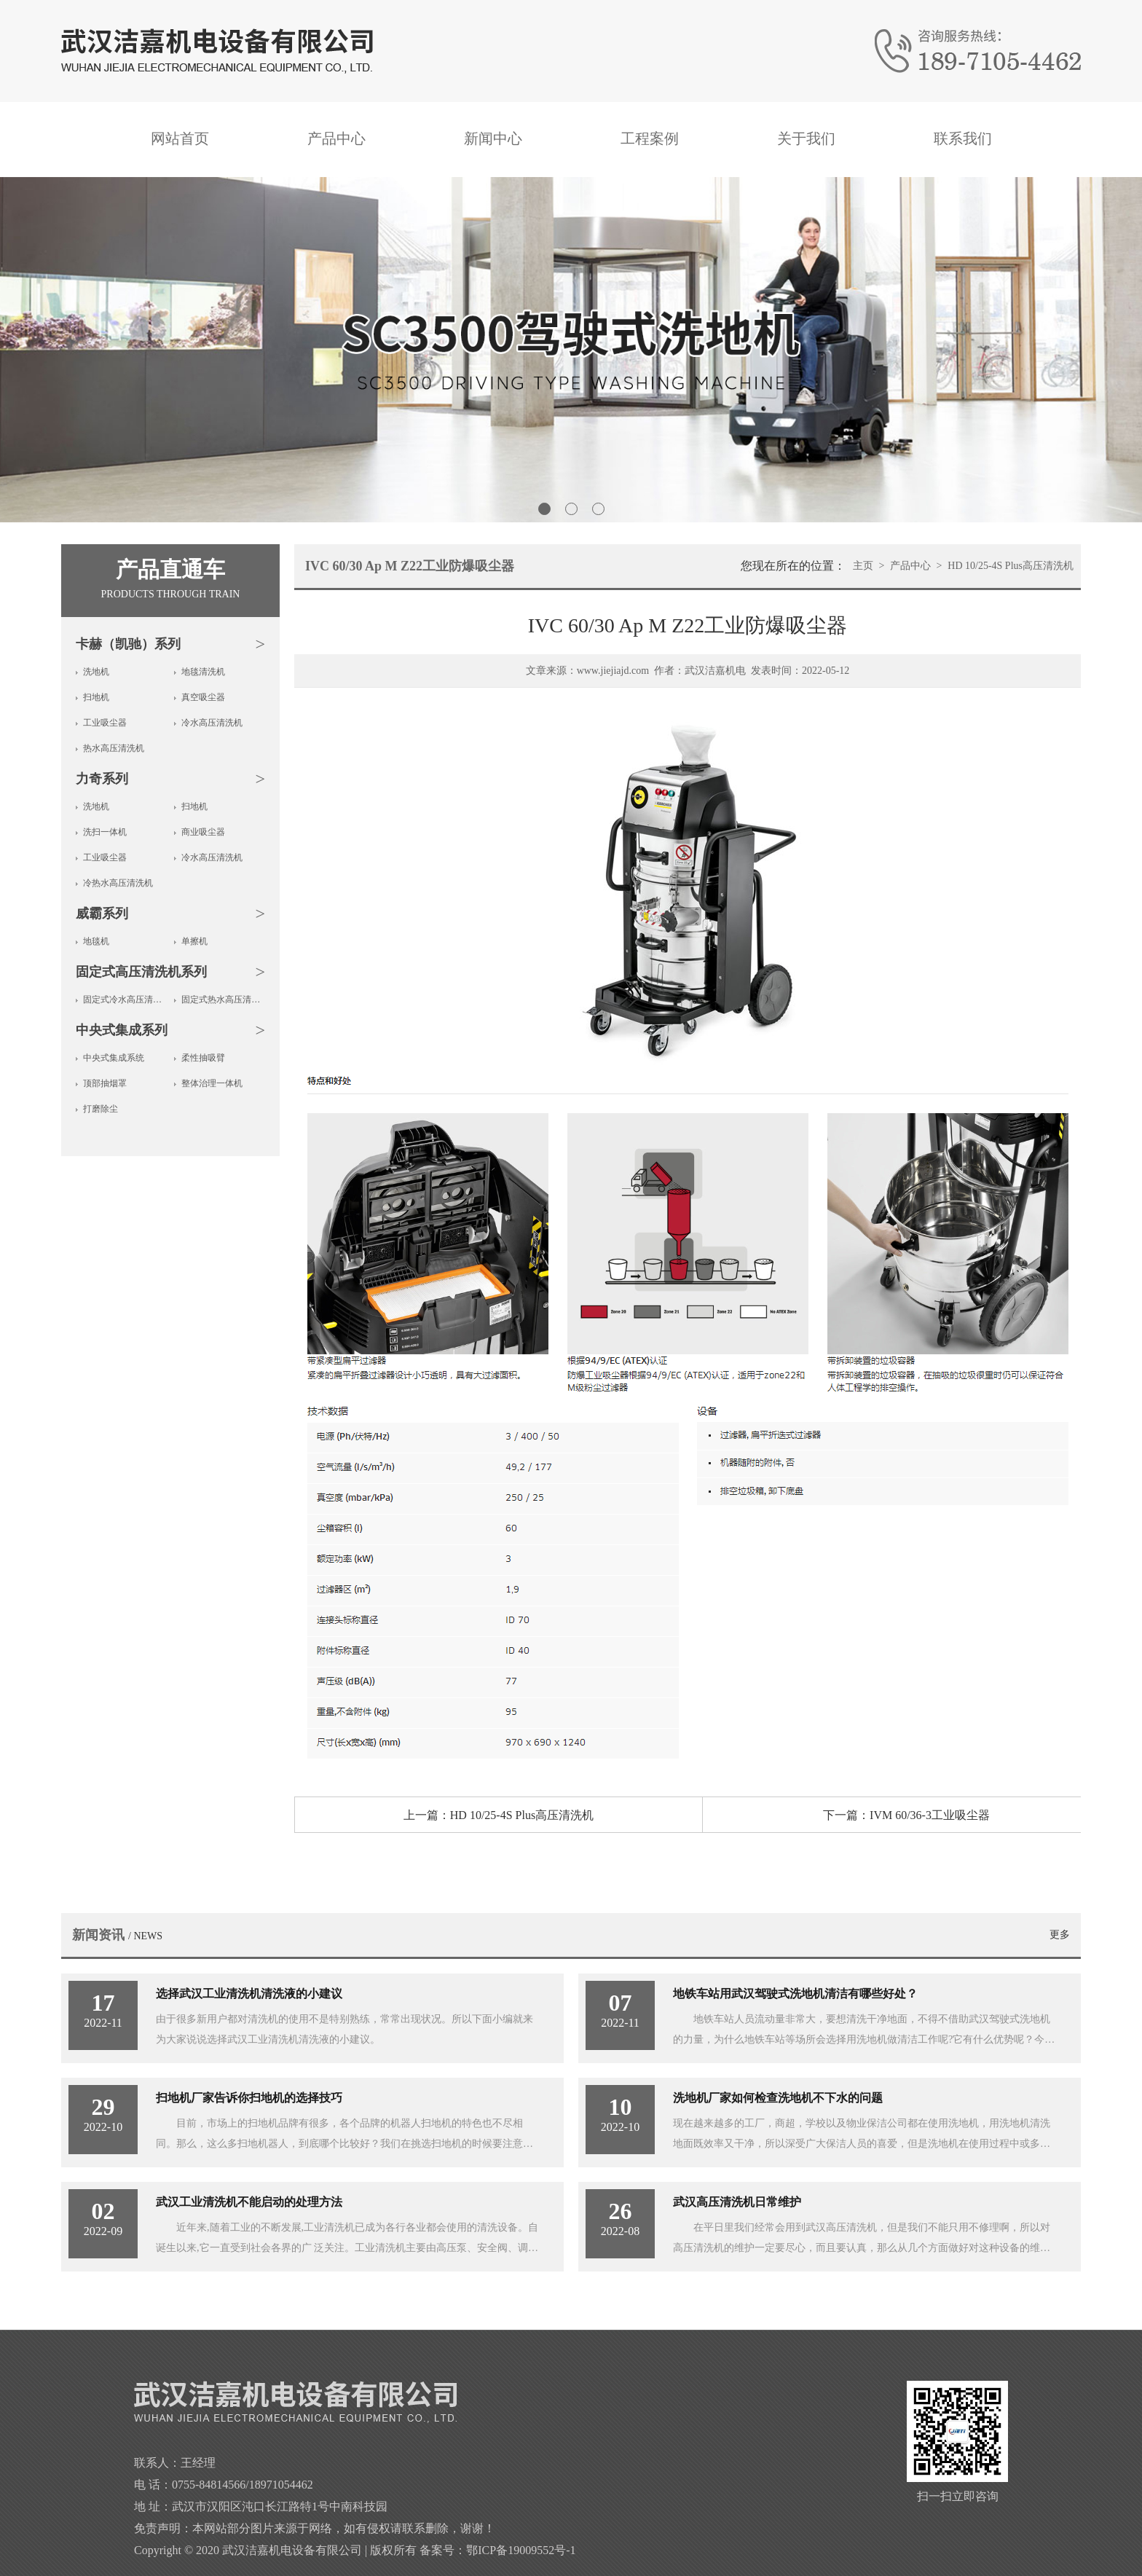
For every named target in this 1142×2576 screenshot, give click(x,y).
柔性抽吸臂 (203, 1058)
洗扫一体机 (105, 832)
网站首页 (180, 138)
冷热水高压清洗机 (118, 883)
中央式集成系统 (113, 1058)
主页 (863, 565)
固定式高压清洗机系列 (141, 972)
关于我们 (806, 138)
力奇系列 (102, 778)
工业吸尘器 (105, 723)
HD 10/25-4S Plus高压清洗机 (1011, 565)
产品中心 (336, 138)
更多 (1060, 1934)
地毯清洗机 (203, 672)
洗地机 (96, 672)
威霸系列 (102, 913)
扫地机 (96, 697)
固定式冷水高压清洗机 (125, 999)
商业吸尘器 (203, 832)
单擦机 (194, 941)
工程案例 (650, 138)
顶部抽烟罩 (105, 1083)
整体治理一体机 (212, 1083)
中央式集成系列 (122, 1030)
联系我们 (963, 138)
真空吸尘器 (203, 697)
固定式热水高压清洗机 (223, 999)
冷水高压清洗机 (212, 723)
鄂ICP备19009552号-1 (520, 2550)
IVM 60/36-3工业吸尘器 (930, 1815)
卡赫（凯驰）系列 (128, 644)
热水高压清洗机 (113, 748)
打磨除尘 (100, 1109)
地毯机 (96, 941)
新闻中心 (493, 138)
